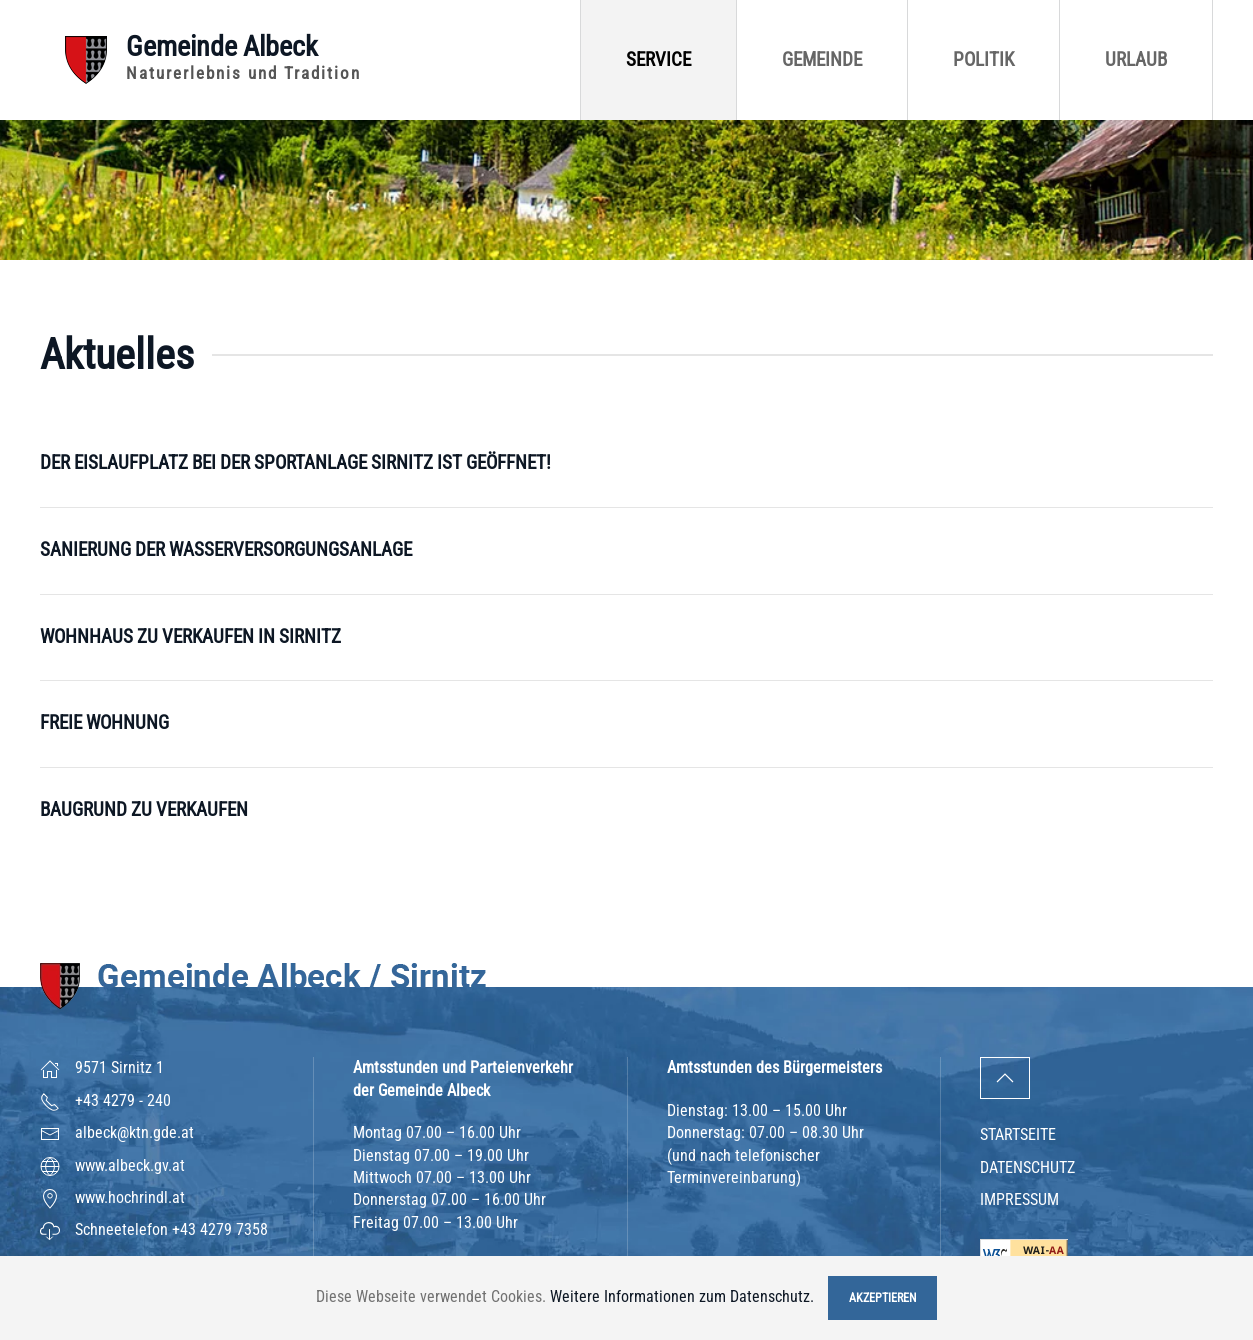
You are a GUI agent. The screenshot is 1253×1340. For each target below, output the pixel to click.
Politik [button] (983, 59)
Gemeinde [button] (822, 59)
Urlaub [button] (1136, 59)
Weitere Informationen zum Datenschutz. (682, 1296)
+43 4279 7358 (220, 1229)
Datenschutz (1027, 1167)
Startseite (1018, 1134)
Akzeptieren (882, 1298)
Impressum (1019, 1199)
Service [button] (658, 59)
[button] (1005, 1078)
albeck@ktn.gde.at (134, 1132)
